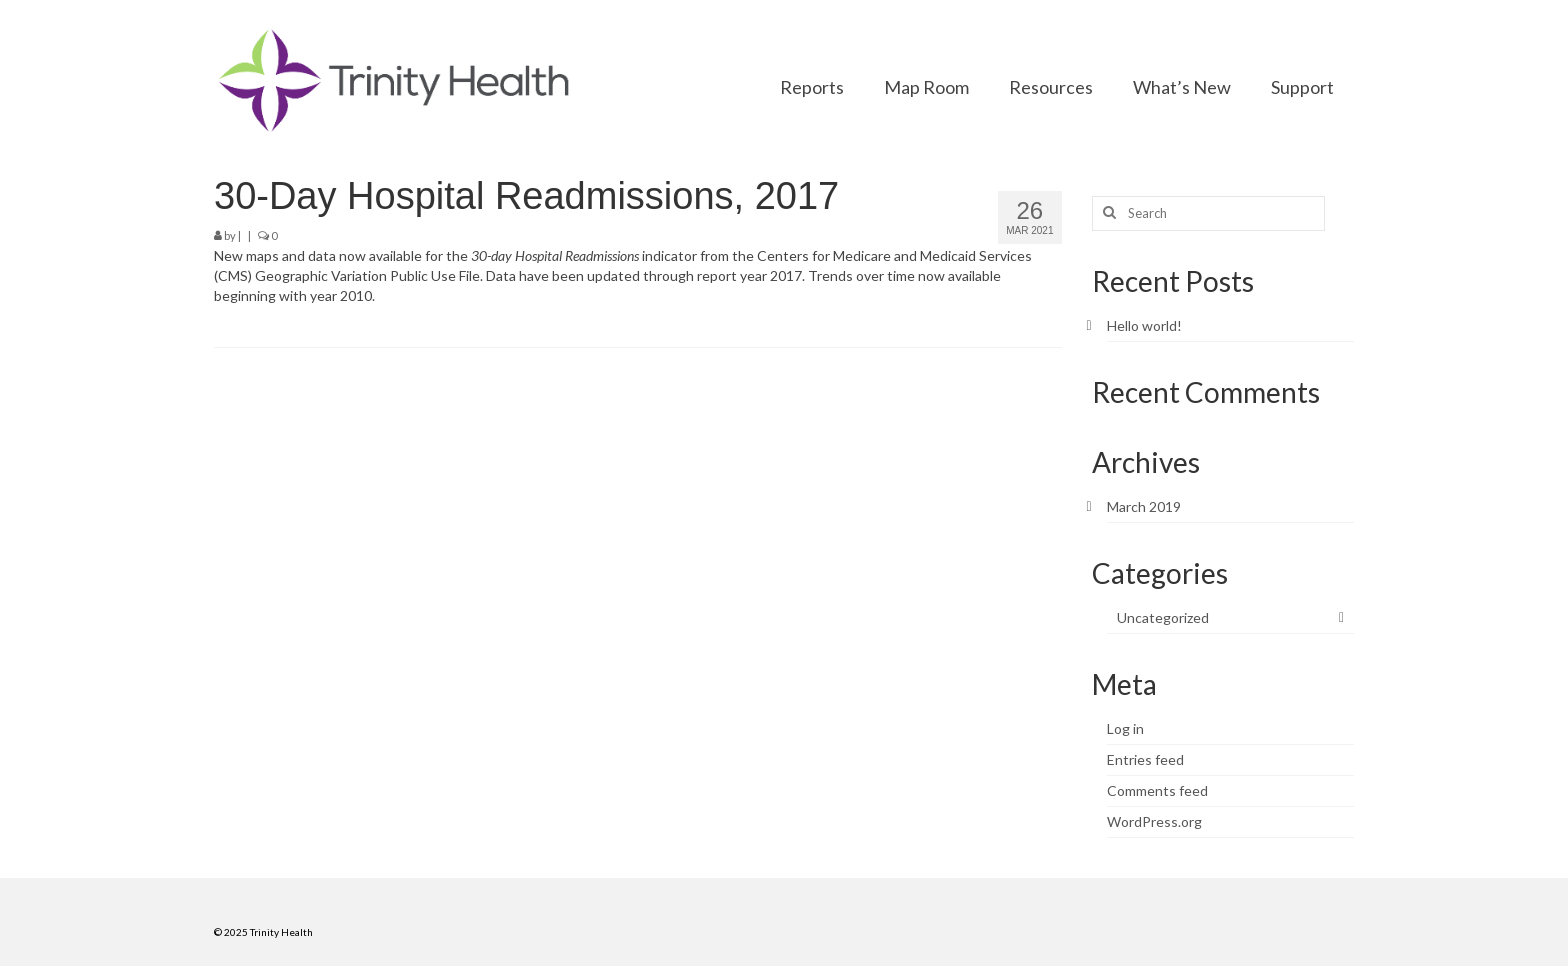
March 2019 (1144, 506)
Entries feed (1145, 759)
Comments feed (1157, 790)
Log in (1125, 728)
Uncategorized (1163, 617)
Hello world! (1144, 325)
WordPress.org (1154, 821)
